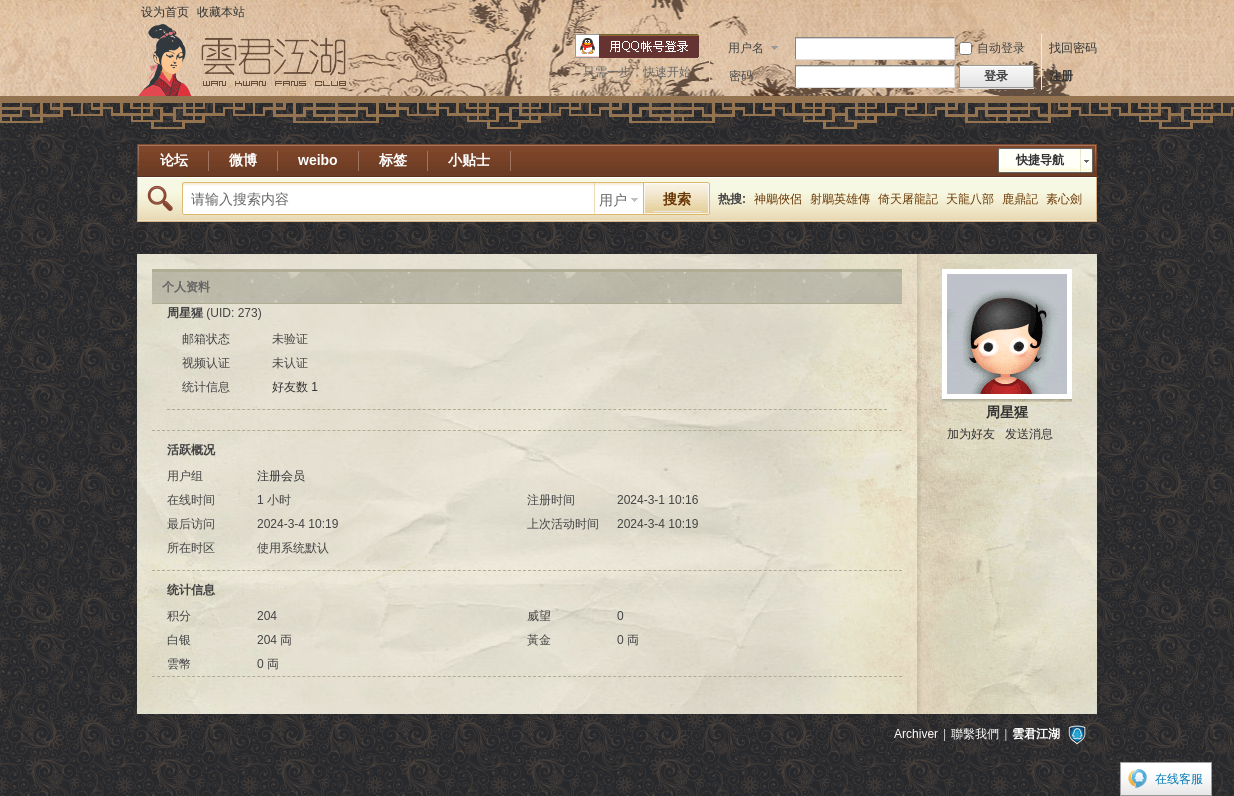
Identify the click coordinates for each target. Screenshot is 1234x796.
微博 (243, 160)
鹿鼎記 (1020, 199)
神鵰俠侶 (778, 199)
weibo (318, 160)
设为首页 (165, 12)
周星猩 (1007, 412)
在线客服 (1179, 779)
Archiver (916, 734)
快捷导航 (1040, 160)
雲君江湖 (1036, 734)
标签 (393, 160)
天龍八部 (970, 199)
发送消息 (1029, 434)
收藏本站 (221, 12)
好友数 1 (295, 387)
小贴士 (469, 160)
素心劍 (1064, 199)
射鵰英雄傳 (840, 199)
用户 (613, 200)
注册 (1061, 76)
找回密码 (1073, 48)
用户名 (746, 48)
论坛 (174, 160)
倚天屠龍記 (908, 199)
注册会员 (281, 476)
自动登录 (992, 48)
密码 (741, 76)
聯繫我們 (975, 734)
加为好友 (971, 434)
